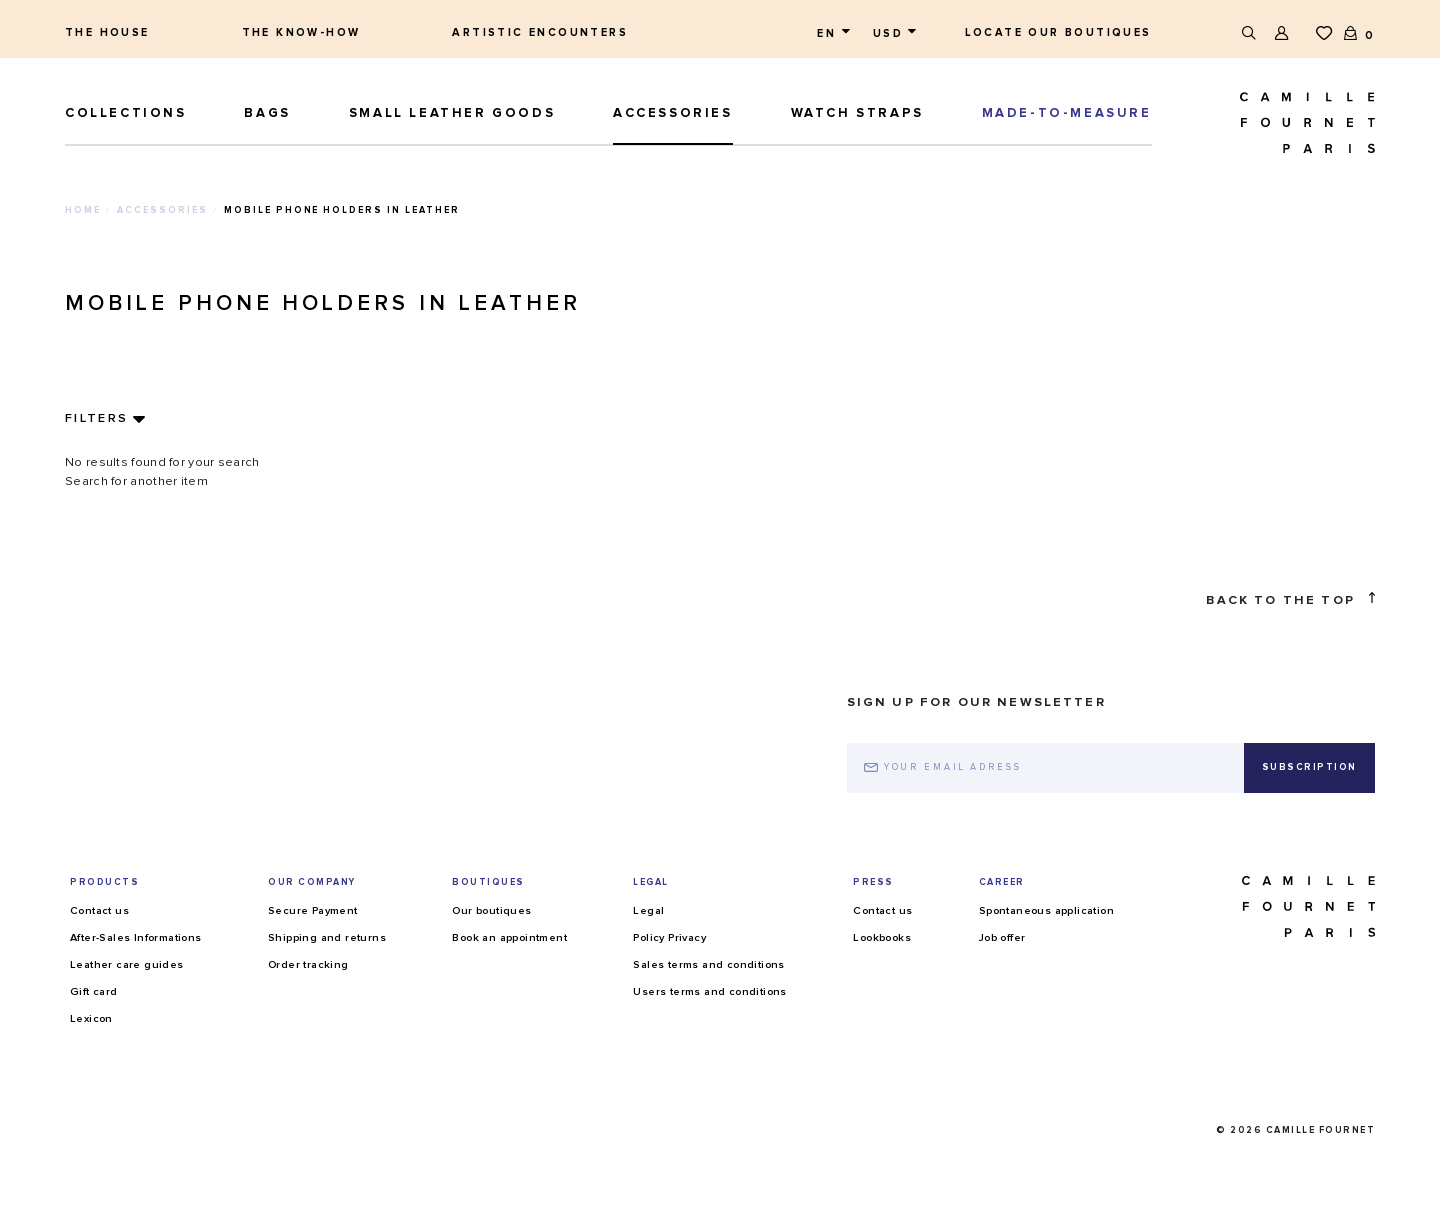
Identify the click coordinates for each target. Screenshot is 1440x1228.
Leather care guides (127, 964)
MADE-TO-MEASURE (1067, 113)
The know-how (301, 32)
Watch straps (857, 113)
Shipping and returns (327, 937)
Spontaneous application (1046, 910)
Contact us (99, 910)
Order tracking (308, 964)
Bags (267, 113)
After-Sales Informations (136, 937)
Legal (648, 910)
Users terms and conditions (709, 991)
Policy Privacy (669, 937)
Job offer (1002, 937)
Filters (96, 419)
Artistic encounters (540, 32)
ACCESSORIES (673, 113)
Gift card (94, 991)
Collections (126, 113)
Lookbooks (882, 937)
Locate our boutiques (1058, 32)
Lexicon (91, 1018)
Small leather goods (452, 113)
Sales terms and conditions (708, 964)
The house (107, 32)
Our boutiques (491, 910)
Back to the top (1290, 599)
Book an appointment (509, 937)
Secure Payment (313, 910)
